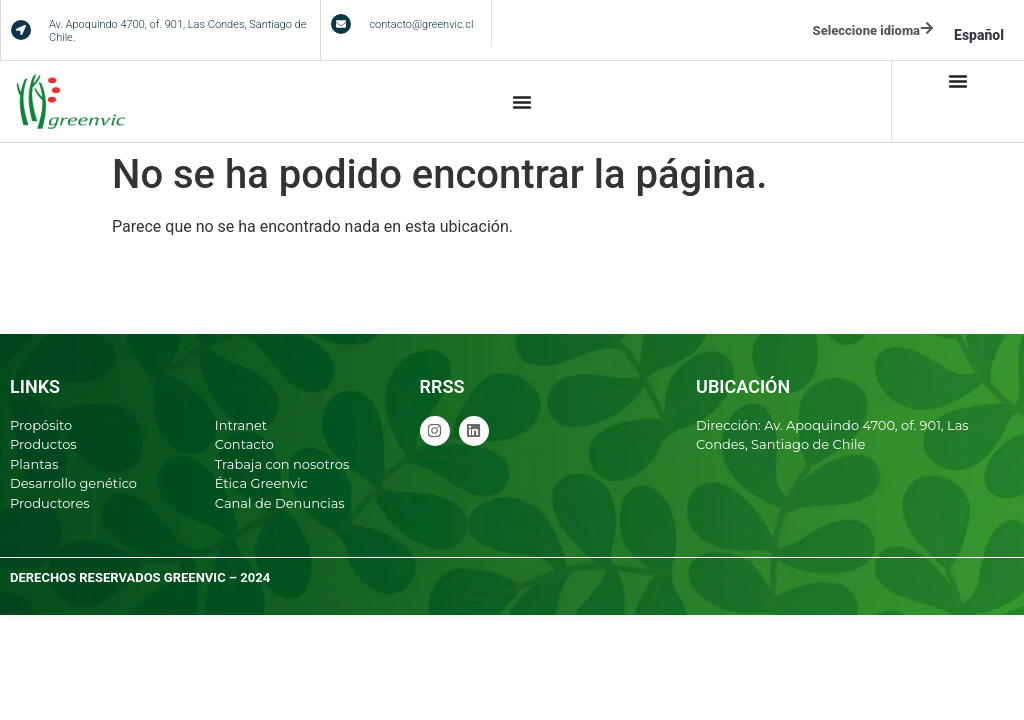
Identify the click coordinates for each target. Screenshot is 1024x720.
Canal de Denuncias (280, 503)
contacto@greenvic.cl (421, 24)
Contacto (244, 444)
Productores (50, 503)
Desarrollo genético (73, 483)
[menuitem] (979, 35)
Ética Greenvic (261, 483)
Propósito (41, 425)
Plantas (34, 464)
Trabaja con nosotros (282, 464)
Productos (43, 444)
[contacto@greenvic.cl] (341, 24)
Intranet (241, 425)
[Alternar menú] (522, 102)
